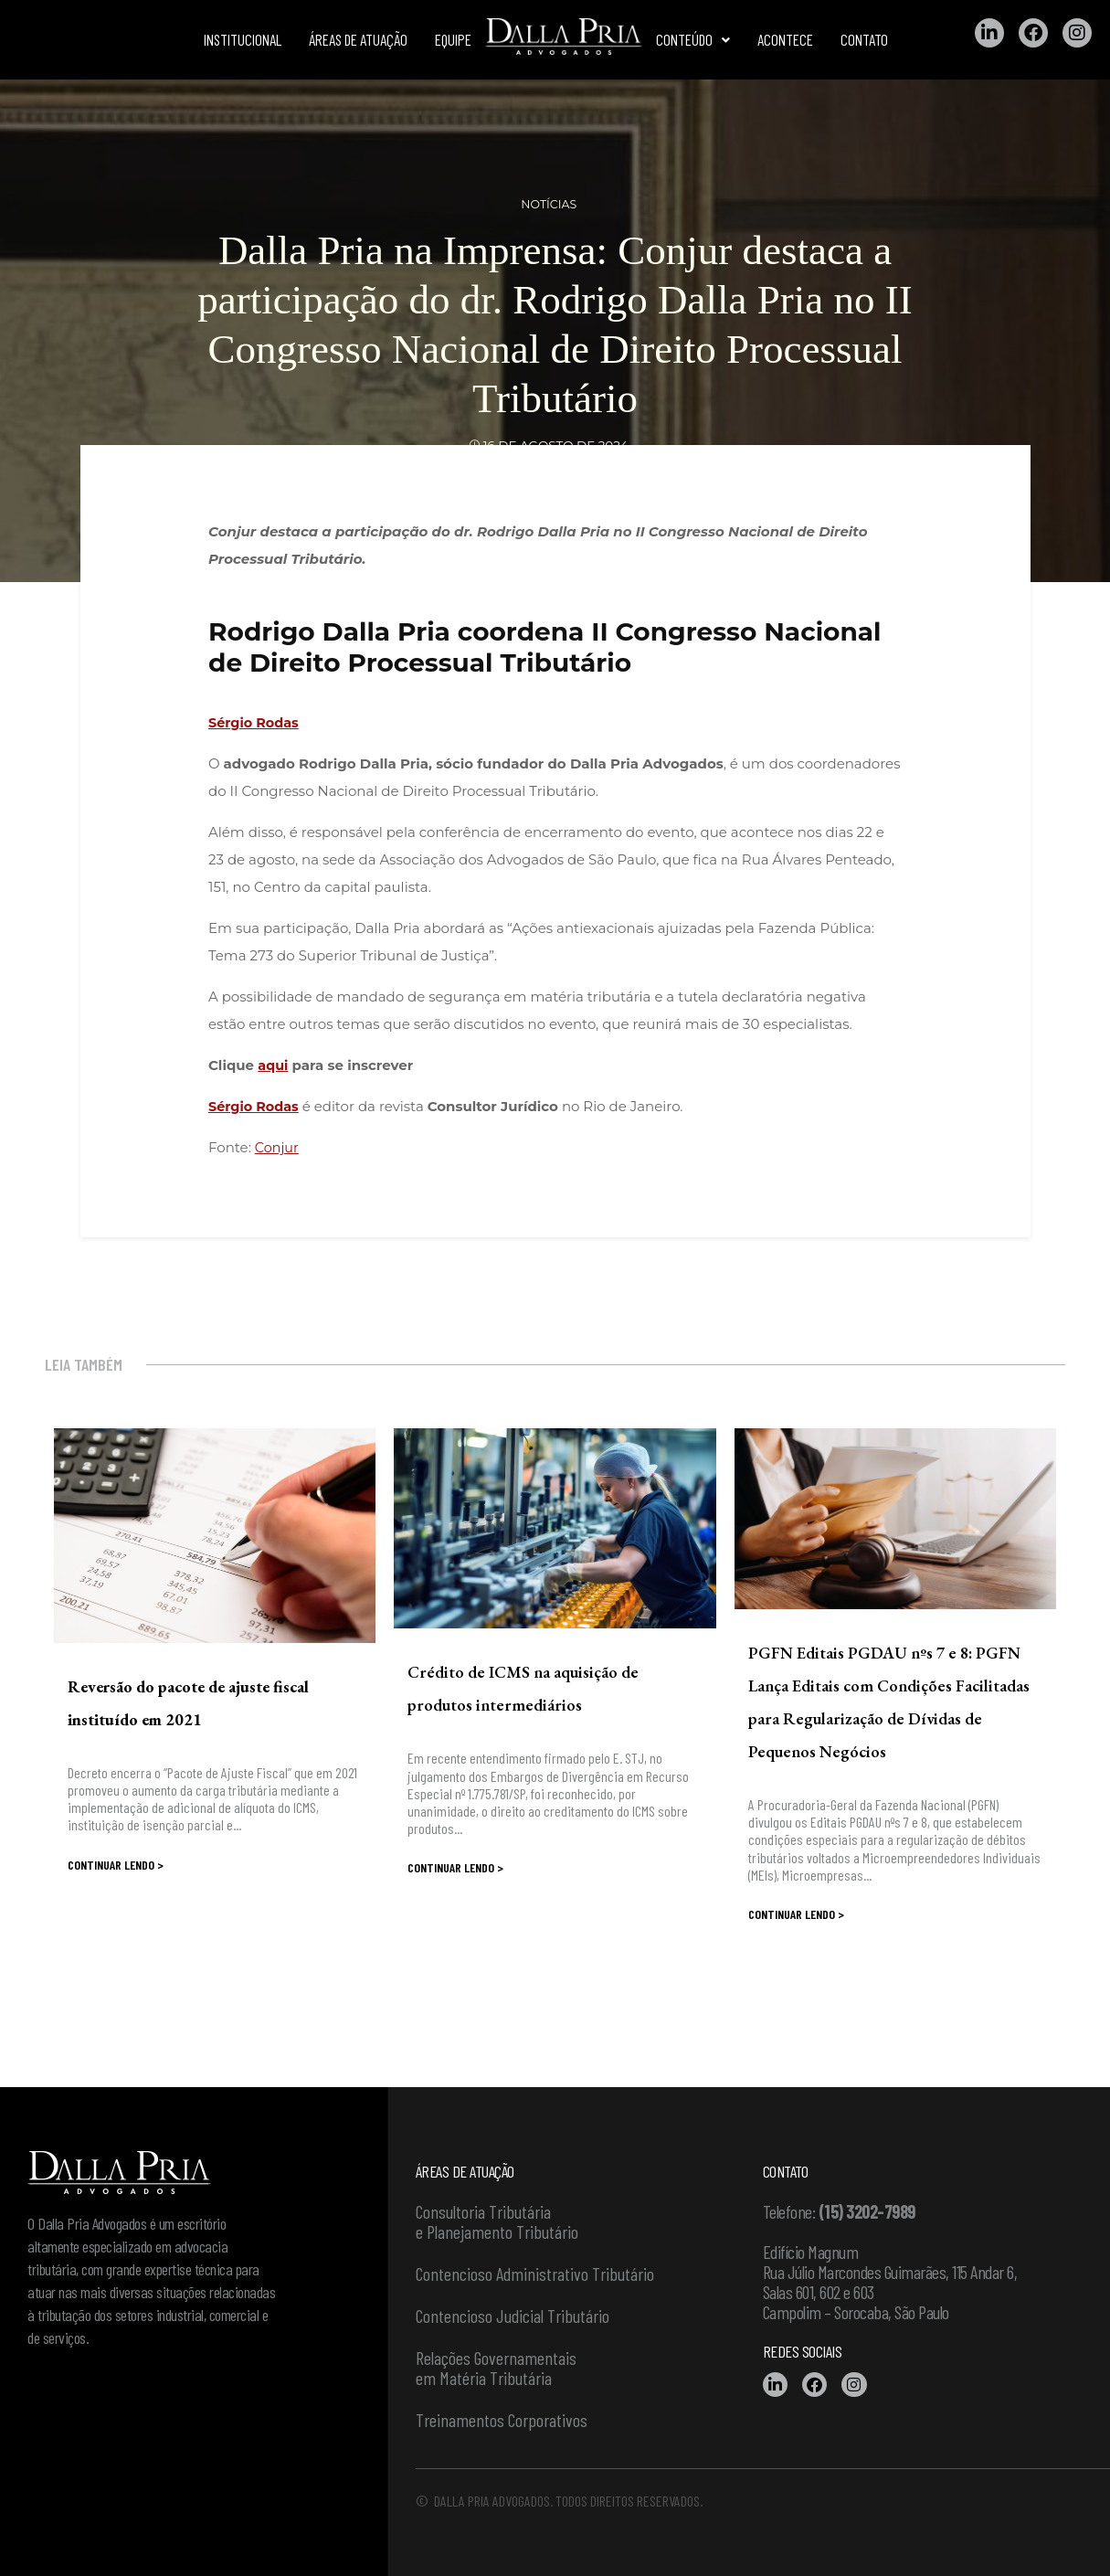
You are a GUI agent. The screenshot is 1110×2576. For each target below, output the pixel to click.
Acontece (785, 39)
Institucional (242, 39)
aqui (274, 1065)
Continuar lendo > (116, 1864)
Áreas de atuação (358, 39)
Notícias (549, 203)
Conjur (277, 1147)
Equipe (453, 39)
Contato (864, 39)
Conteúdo (693, 39)
